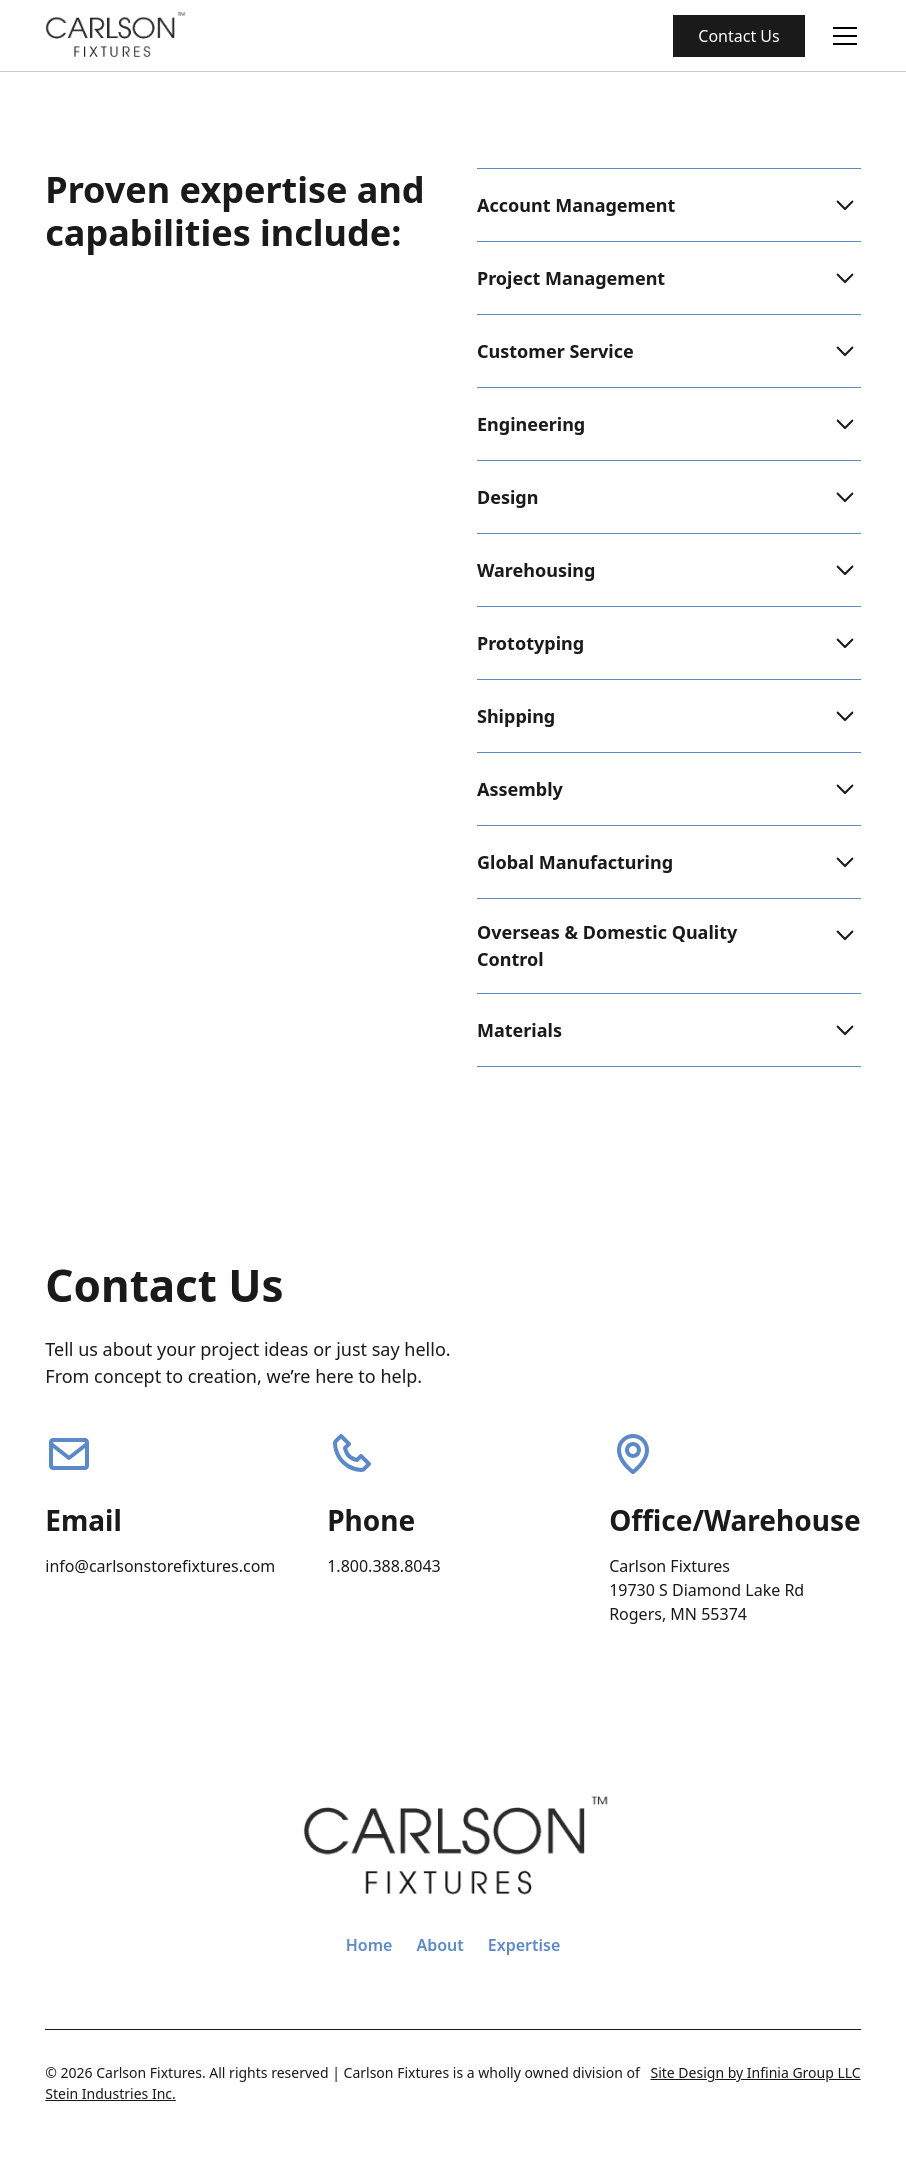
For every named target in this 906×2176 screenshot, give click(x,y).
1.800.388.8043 (384, 1566)
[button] (841, 36)
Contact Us (738, 36)
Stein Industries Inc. (110, 2093)
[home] (116, 35)
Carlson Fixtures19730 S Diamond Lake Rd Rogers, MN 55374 (708, 1590)
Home (369, 1945)
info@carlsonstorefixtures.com (160, 1566)
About (439, 1945)
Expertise (524, 1945)
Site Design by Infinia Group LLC (755, 2072)
